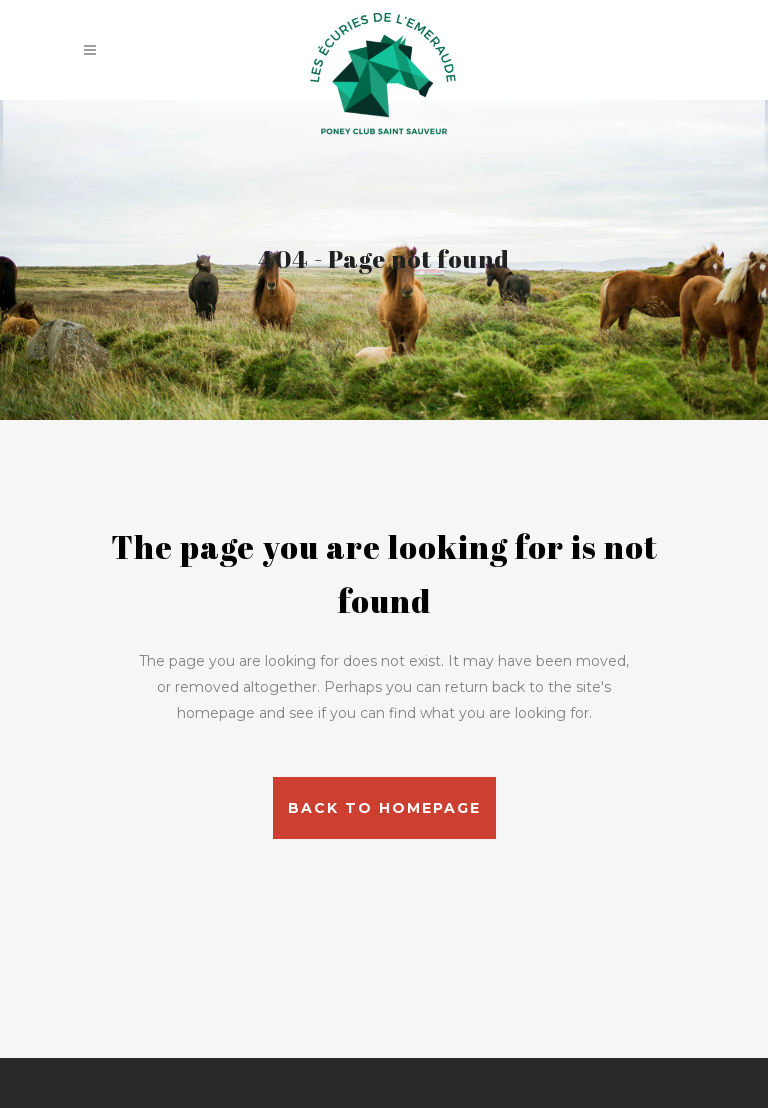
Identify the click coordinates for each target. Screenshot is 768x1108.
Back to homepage (384, 808)
